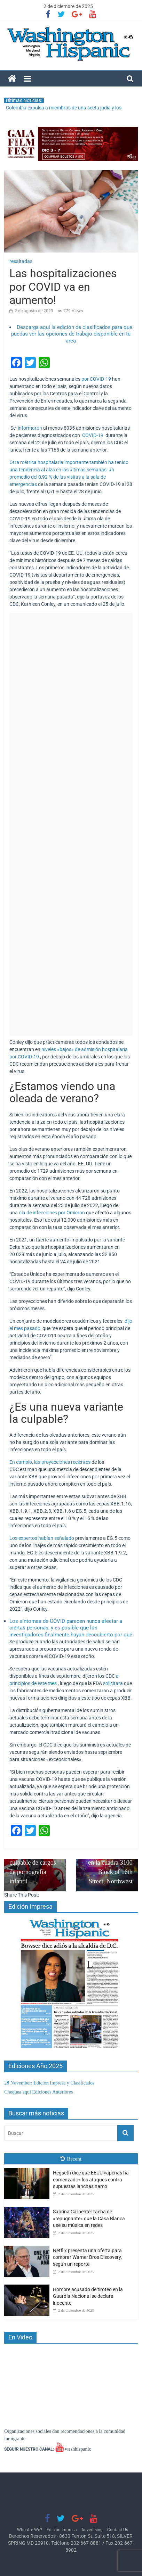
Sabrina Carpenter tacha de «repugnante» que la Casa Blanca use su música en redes (89, 2218)
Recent (71, 2159)
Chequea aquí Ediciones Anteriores (38, 2092)
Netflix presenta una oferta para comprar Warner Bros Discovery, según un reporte (87, 2257)
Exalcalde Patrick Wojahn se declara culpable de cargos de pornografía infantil (35, 1858)
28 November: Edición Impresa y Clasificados (49, 2083)
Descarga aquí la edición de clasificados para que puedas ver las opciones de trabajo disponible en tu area (71, 334)
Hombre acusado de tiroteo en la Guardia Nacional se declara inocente (88, 2296)
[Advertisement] (71, 824)
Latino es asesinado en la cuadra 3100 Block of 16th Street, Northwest (107, 1863)
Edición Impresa (62, 2529)
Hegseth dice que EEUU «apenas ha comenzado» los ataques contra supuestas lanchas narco (91, 2179)
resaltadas (20, 261)
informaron (30, 428)
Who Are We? (29, 2529)
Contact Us (117, 2529)
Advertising (92, 2529)
